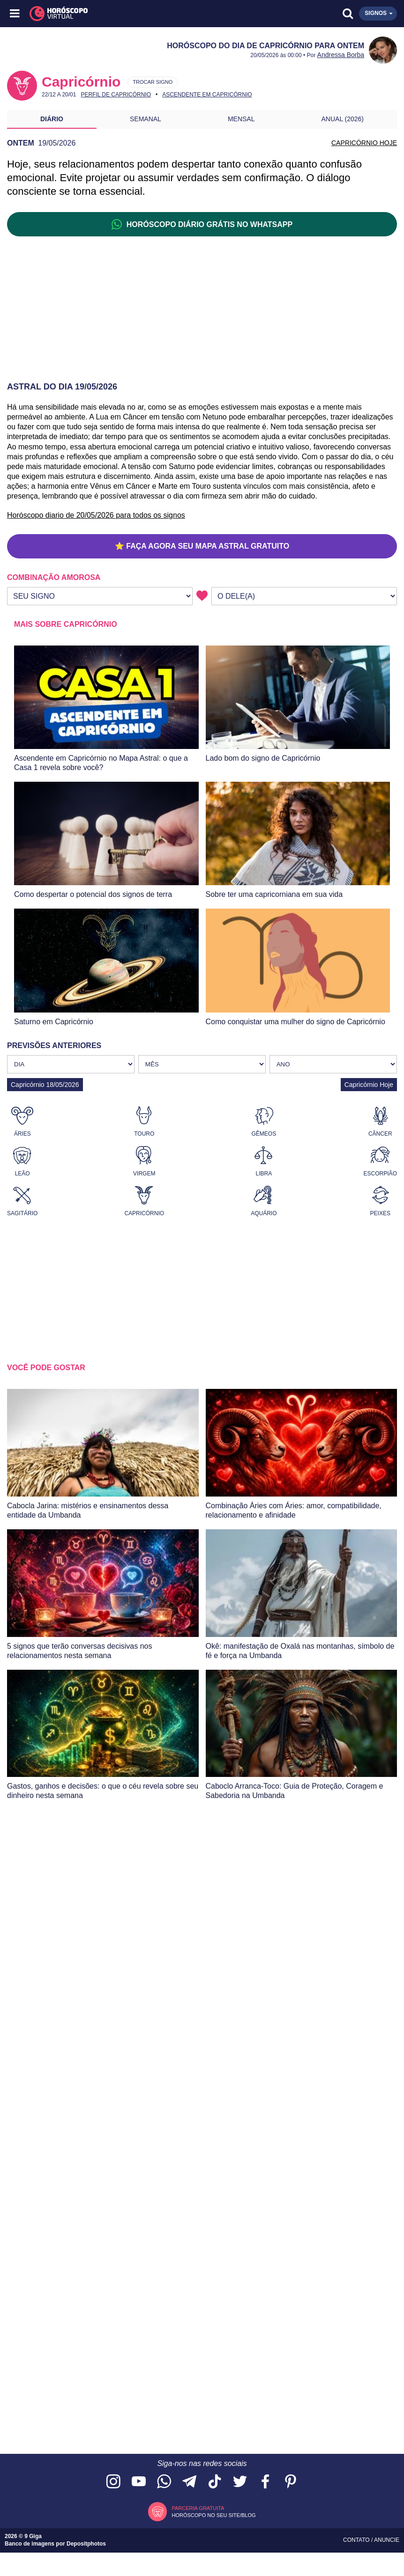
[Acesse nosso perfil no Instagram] (113, 2482)
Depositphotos (86, 2543)
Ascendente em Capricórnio (207, 94)
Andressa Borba (340, 55)
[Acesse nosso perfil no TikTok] (215, 2482)
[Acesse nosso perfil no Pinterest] (291, 2482)
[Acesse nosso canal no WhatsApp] (164, 2482)
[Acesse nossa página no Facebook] (265, 2482)
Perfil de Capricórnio (116, 94)
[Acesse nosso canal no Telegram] (189, 2482)
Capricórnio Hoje (368, 1084)
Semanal (145, 119)
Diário (51, 119)
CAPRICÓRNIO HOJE (364, 143)
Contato (357, 2540)
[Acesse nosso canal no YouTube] (139, 2482)
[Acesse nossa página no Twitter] (240, 2482)
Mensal (241, 119)
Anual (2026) (343, 119)
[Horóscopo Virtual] (109, 13)
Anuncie (386, 2540)
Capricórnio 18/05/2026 (45, 1084)
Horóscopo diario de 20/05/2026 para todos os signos (96, 515)
